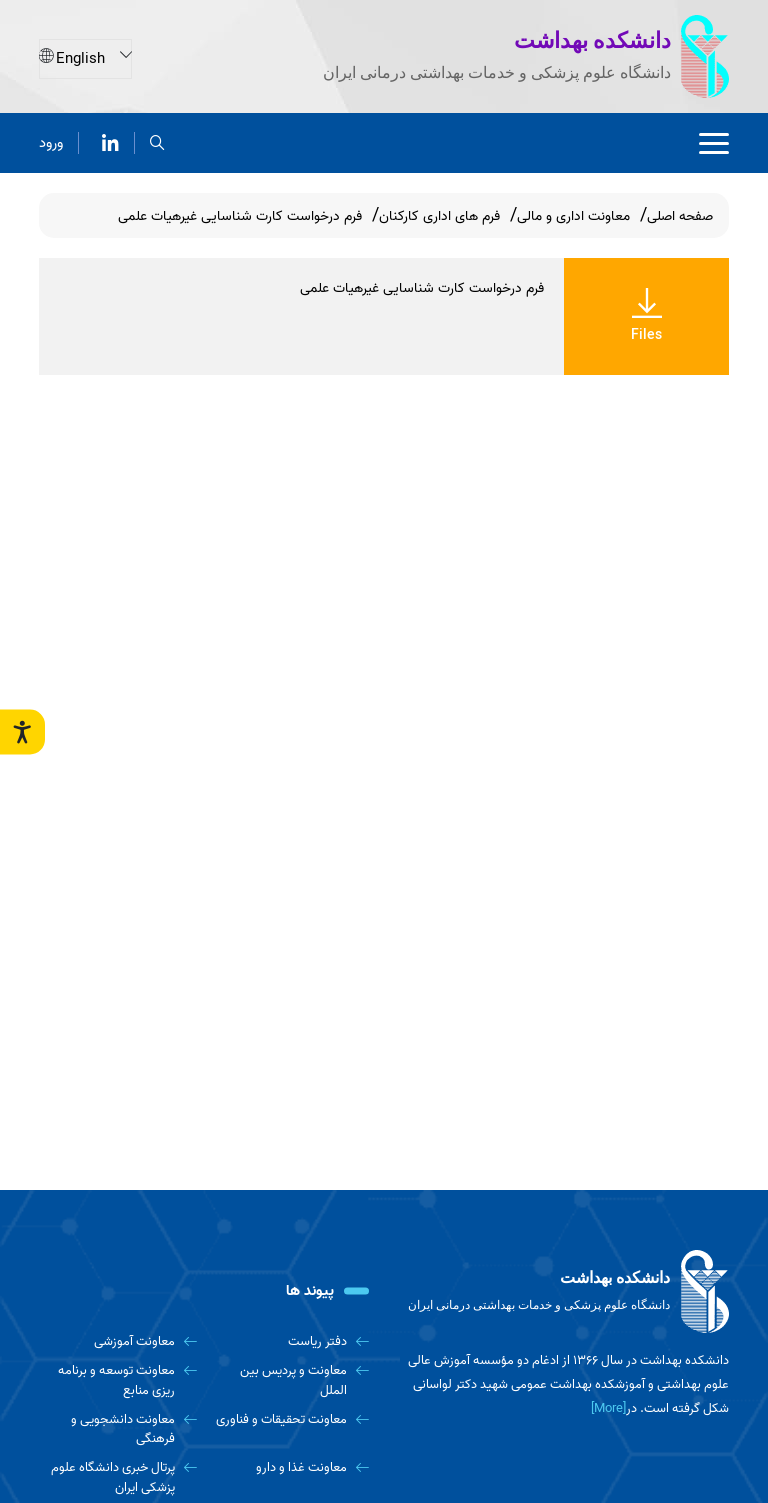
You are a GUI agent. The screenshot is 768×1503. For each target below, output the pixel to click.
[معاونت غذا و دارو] (291, 1467)
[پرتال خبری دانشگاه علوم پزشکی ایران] (118, 1477)
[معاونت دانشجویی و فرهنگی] (118, 1429)
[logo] (564, 1292)
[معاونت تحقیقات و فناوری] (291, 1419)
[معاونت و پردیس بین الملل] (291, 1380)
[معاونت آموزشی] (118, 1341)
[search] (157, 141)
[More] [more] (608, 1408)
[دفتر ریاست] (291, 1341)
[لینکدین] (110, 141)
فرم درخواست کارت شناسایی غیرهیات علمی (422, 288)
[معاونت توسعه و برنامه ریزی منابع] (118, 1380)
